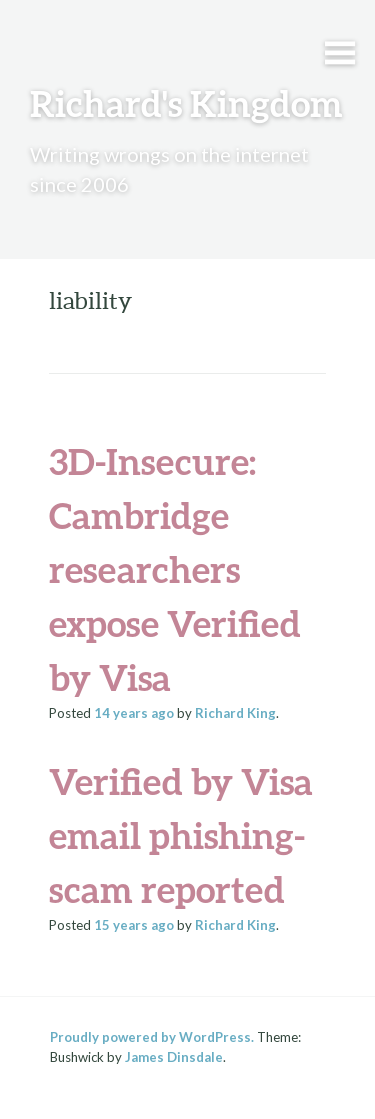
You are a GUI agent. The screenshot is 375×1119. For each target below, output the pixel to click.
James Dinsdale (174, 1057)
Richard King (235, 713)
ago (134, 713)
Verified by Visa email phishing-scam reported (181, 835)
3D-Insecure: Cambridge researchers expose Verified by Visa (175, 569)
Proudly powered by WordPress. (152, 1037)
